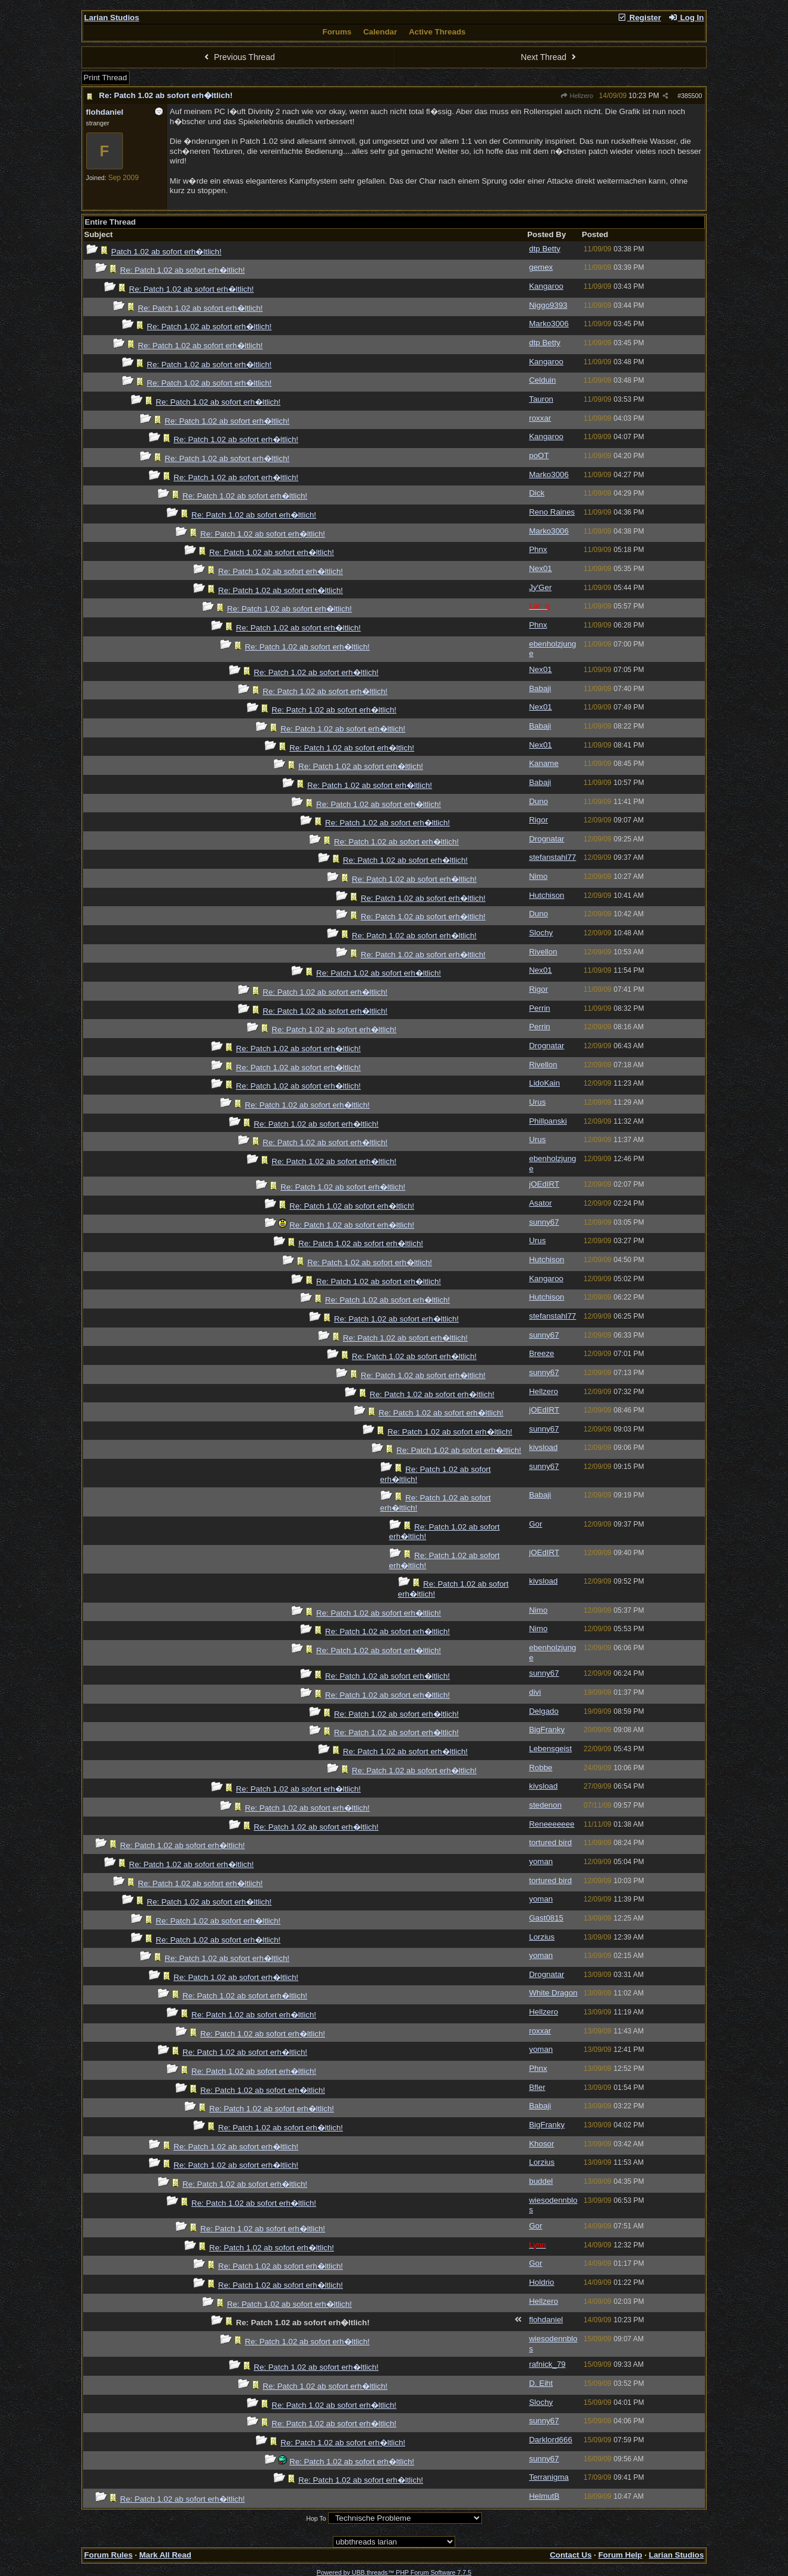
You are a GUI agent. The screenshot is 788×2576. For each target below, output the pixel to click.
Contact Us (570, 2554)
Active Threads (437, 31)
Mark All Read (165, 2554)
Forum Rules (108, 2554)
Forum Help (620, 2554)
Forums (337, 31)
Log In (686, 17)
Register (639, 17)
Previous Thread (238, 57)
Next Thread (550, 57)
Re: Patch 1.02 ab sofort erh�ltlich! (166, 95)
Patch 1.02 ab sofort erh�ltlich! (166, 251)
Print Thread (105, 77)
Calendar (380, 31)
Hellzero (576, 95)
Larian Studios (112, 17)
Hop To (316, 2518)
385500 (691, 95)
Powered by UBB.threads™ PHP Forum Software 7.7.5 (394, 2572)
